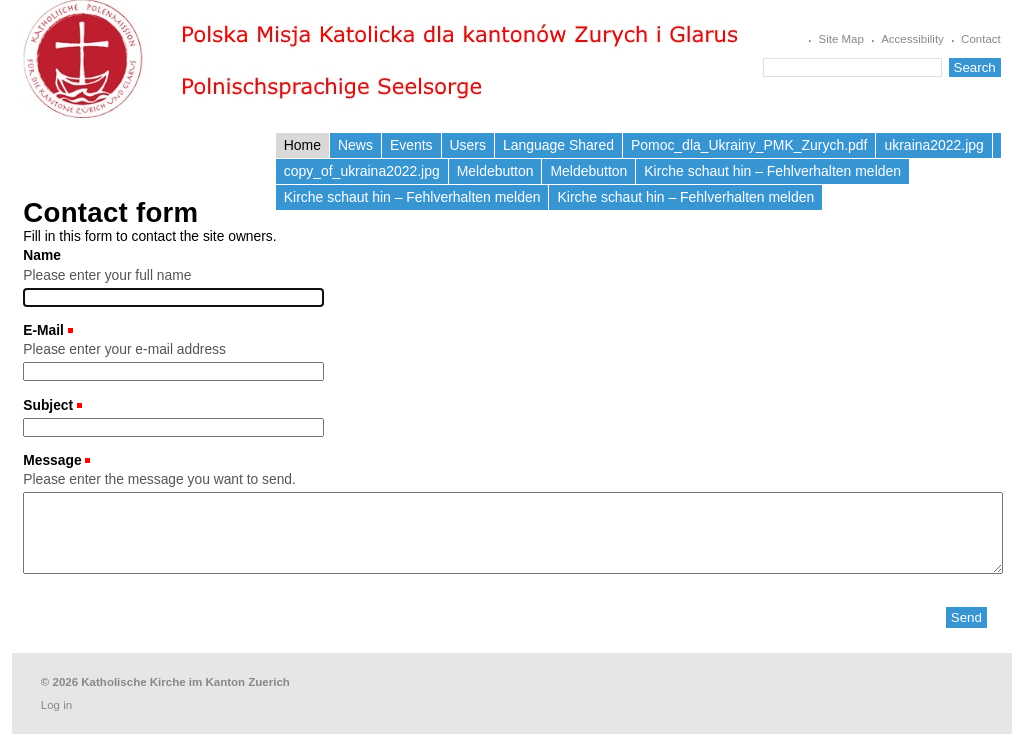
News (355, 145)
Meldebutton (495, 171)
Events (411, 145)
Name (42, 255)
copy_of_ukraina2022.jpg (362, 171)
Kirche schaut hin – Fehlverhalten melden (772, 171)
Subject (50, 405)
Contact (981, 39)
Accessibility (912, 39)
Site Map (840, 39)
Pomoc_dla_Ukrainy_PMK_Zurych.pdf (749, 145)
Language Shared (558, 145)
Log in (56, 705)
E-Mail (45, 330)
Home (302, 145)
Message (54, 460)
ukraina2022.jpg (933, 145)
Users (468, 145)
